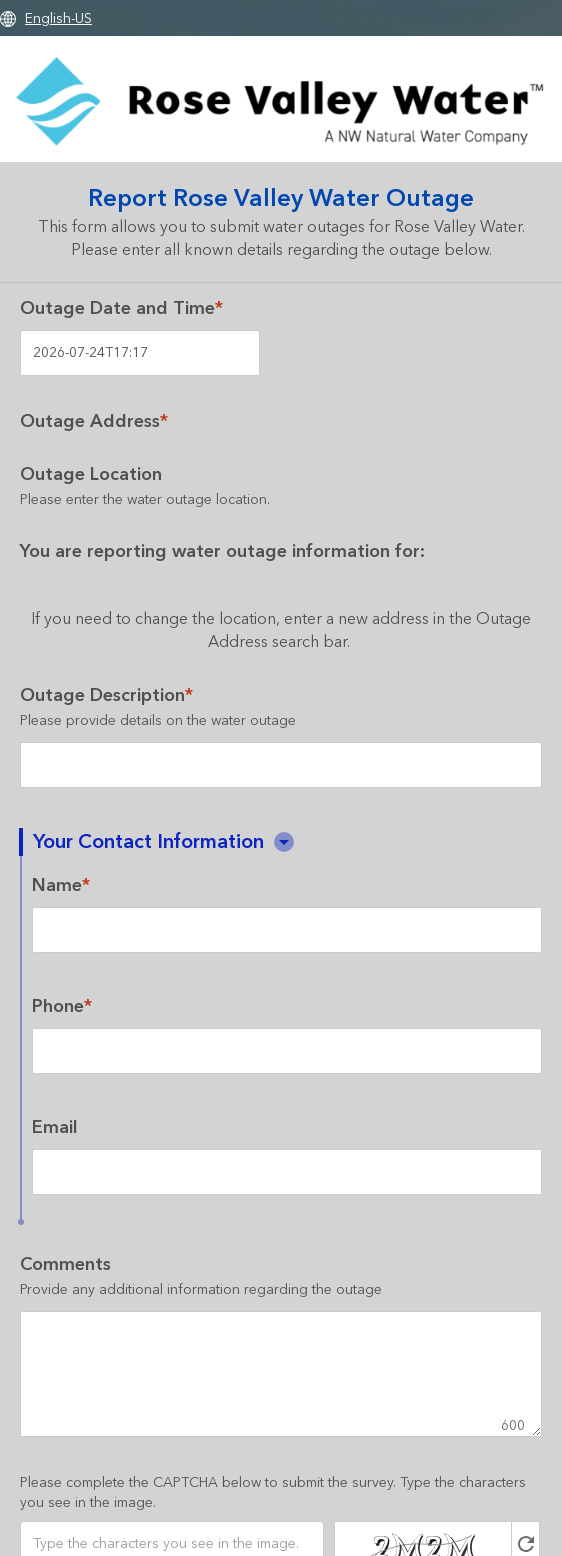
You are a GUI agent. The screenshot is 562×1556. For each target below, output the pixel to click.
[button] (284, 842)
